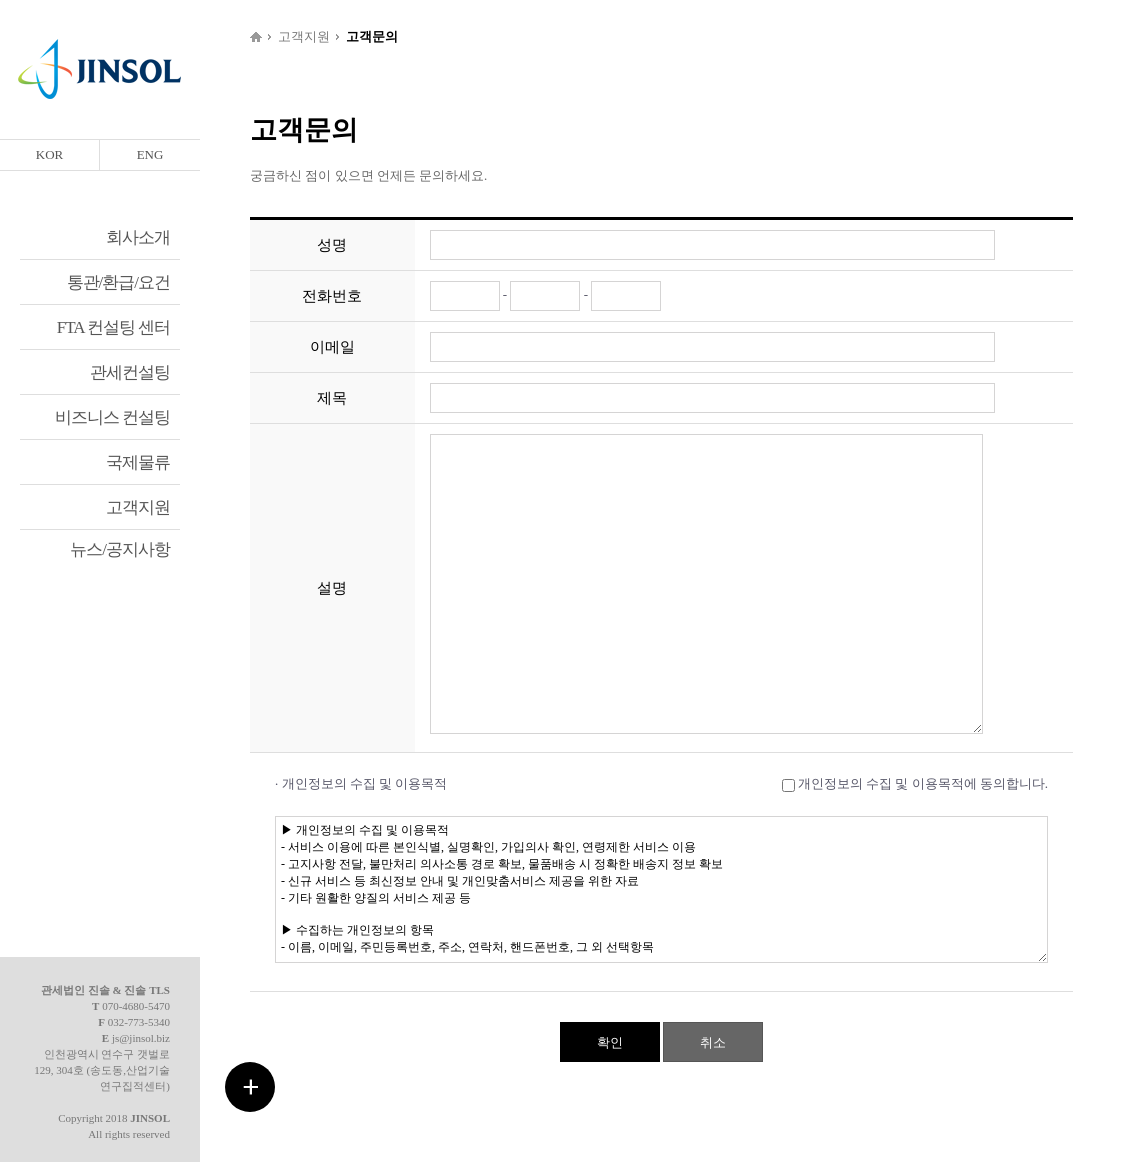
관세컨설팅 (130, 372)
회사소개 (138, 237)
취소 (713, 1042)
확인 (610, 1042)
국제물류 (138, 462)
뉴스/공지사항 (120, 549)
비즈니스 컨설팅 (112, 417)
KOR (49, 154)
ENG (150, 154)
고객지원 (138, 507)
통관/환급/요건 (118, 282)
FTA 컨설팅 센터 (113, 327)
